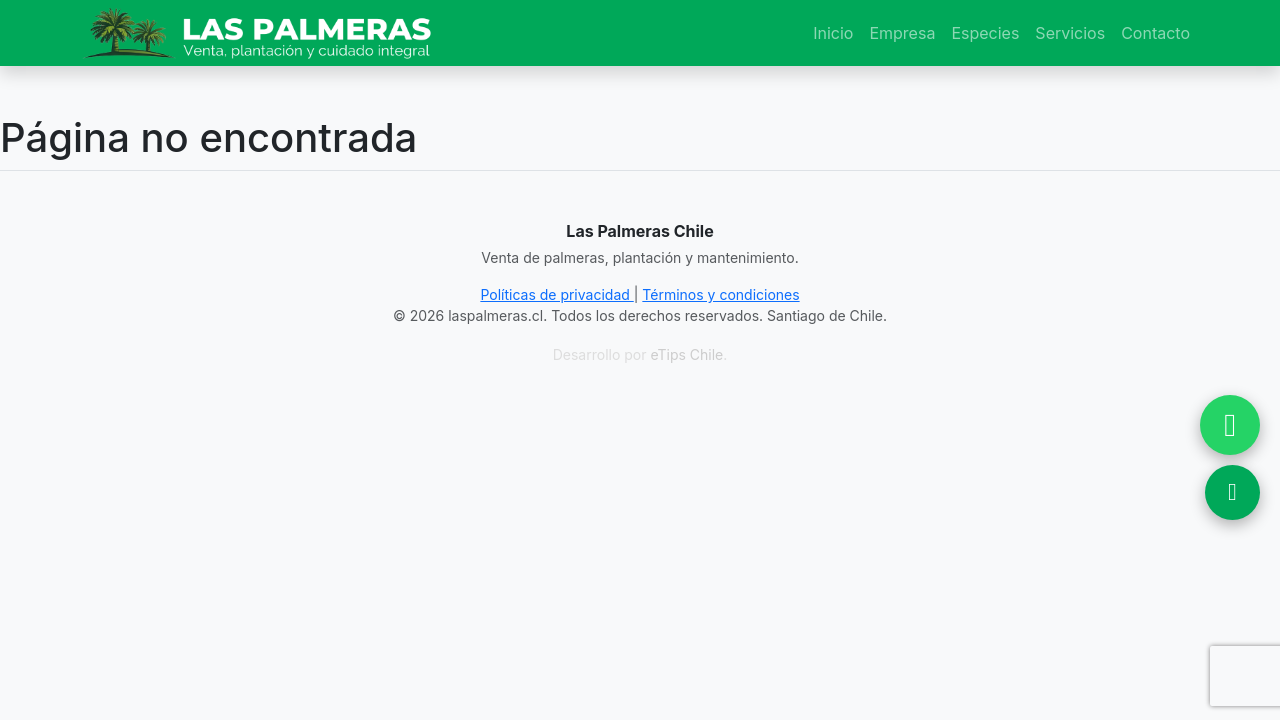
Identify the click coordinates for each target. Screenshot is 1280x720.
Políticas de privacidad (556, 294)
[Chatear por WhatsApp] (1230, 425)
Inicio (833, 33)
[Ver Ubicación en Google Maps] (1232, 492)
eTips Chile (686, 354)
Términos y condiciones (720, 294)
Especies (985, 33)
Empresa (902, 33)
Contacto (1155, 33)
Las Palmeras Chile (639, 231)
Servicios (1070, 33)
